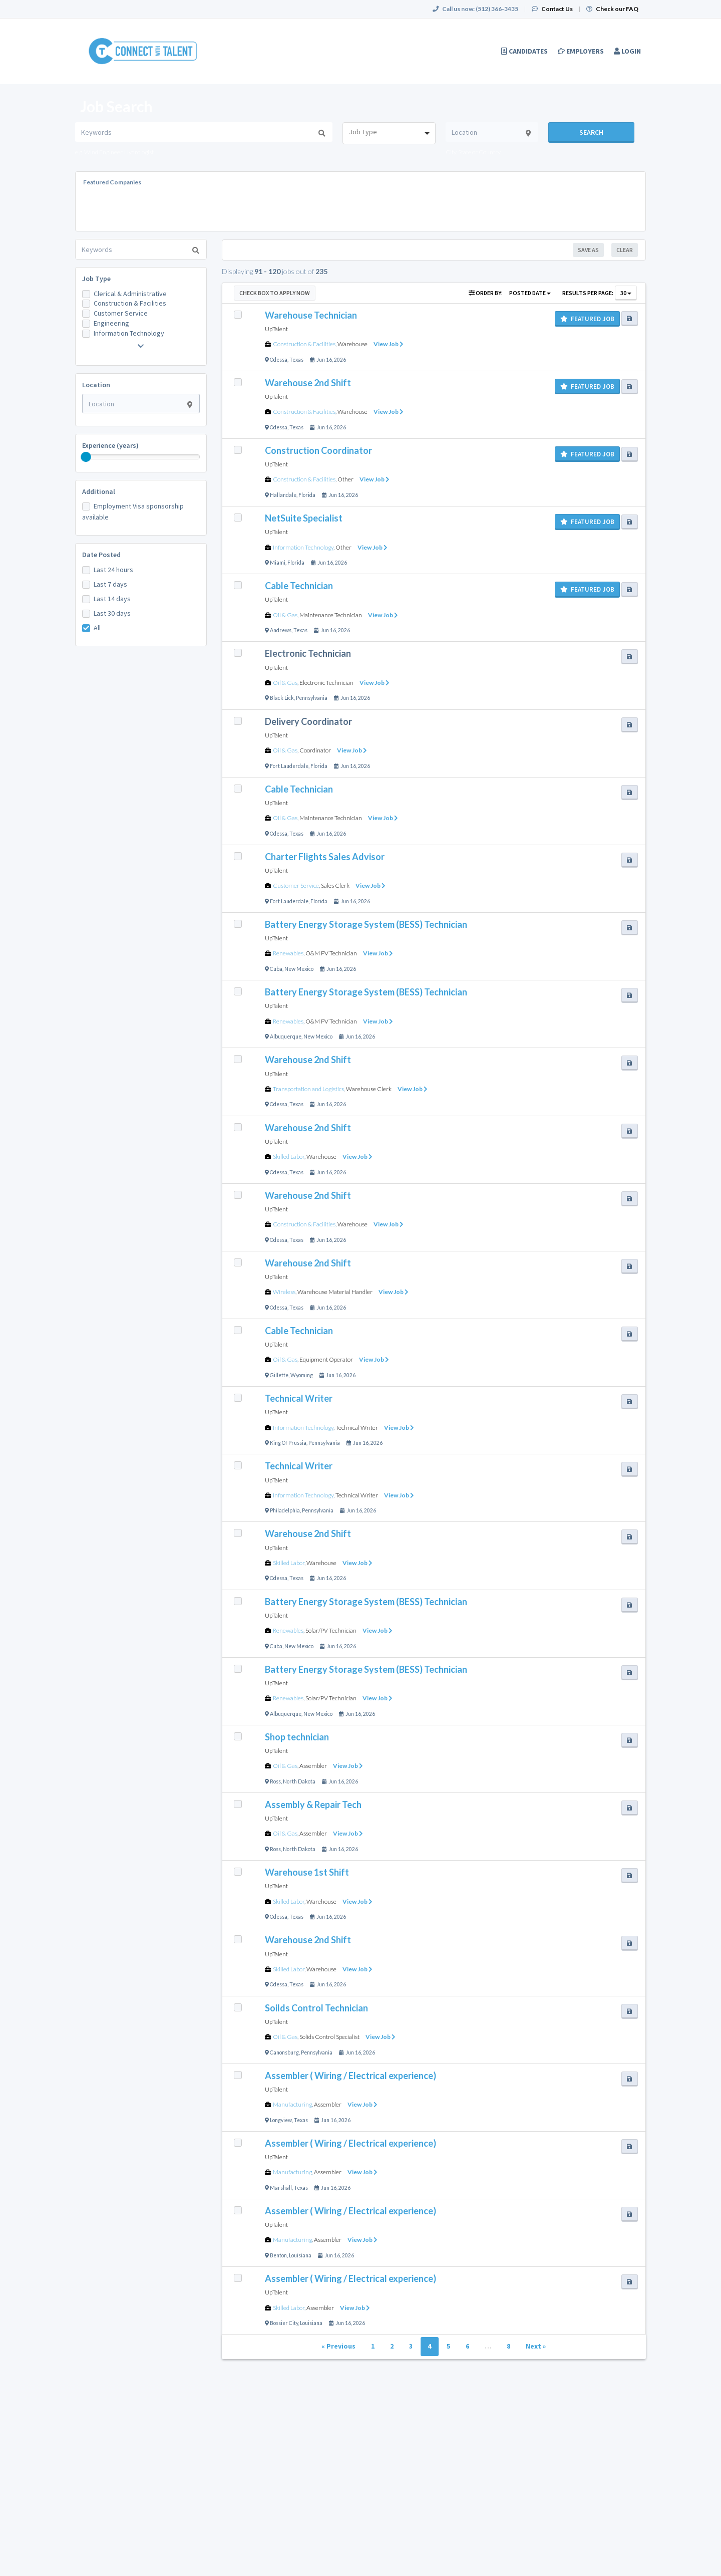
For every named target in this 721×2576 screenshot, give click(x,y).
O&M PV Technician (331, 953)
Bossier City (284, 2323)
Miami (277, 563)
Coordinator (315, 750)
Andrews (280, 630)
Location (96, 384)
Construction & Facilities (130, 303)
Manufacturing (292, 2104)
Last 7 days (110, 584)
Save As (588, 249)
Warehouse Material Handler (335, 1292)
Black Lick (282, 698)
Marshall (281, 2188)
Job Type (96, 278)
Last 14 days (112, 598)
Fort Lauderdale (289, 766)
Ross (275, 1781)
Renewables (288, 953)
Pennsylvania (311, 698)
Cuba (276, 969)
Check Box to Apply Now (274, 293)
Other (345, 479)
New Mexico (298, 969)
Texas (296, 360)
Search (591, 132)
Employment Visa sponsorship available (133, 511)
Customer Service (121, 313)
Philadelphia (285, 1510)
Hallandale (283, 495)
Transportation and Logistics (308, 1089)
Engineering (111, 323)
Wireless (284, 1292)
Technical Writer (356, 1427)
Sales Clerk (335, 885)
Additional (98, 491)
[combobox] (388, 133)
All (97, 627)
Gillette (279, 1375)
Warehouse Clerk (369, 1089)
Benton (278, 2255)
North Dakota (299, 1781)
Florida (306, 495)
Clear (624, 249)
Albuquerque (285, 1037)
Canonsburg (284, 2052)
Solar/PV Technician (330, 1630)
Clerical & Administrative (130, 293)
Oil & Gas (285, 615)
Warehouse (352, 344)
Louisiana (300, 2255)
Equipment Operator (326, 1359)
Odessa (278, 360)
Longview (281, 2120)
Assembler (313, 1765)
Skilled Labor (288, 1156)
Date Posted (101, 554)
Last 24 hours (113, 569)
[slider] (86, 457)
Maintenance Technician (330, 615)
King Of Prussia (288, 1443)
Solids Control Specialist (329, 2036)
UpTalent (276, 329)
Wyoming (301, 1375)
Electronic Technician (326, 682)
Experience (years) (110, 445)
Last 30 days (112, 613)
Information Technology (129, 333)
